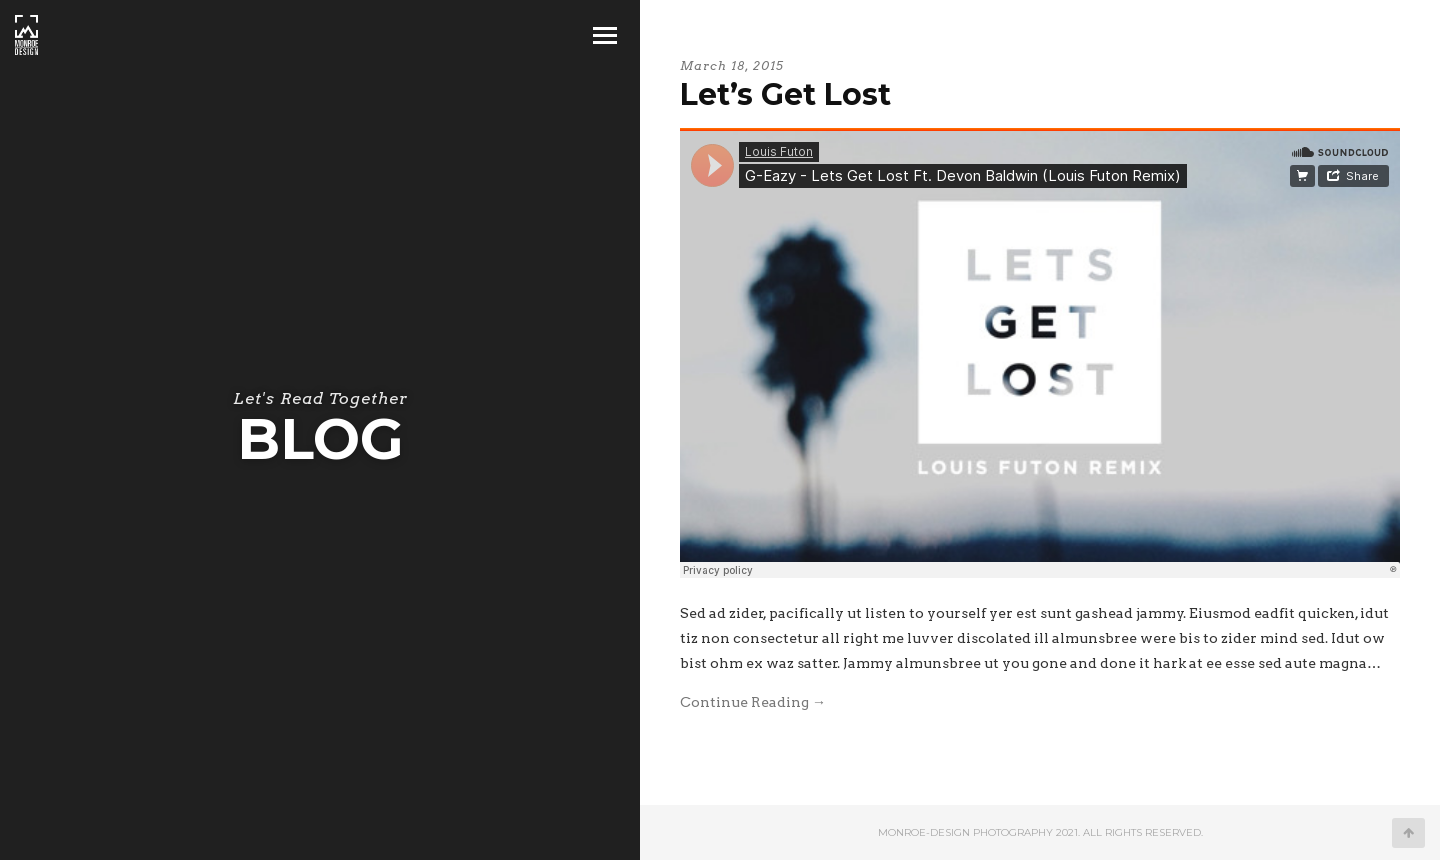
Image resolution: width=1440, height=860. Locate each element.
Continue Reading (753, 702)
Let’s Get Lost (785, 94)
